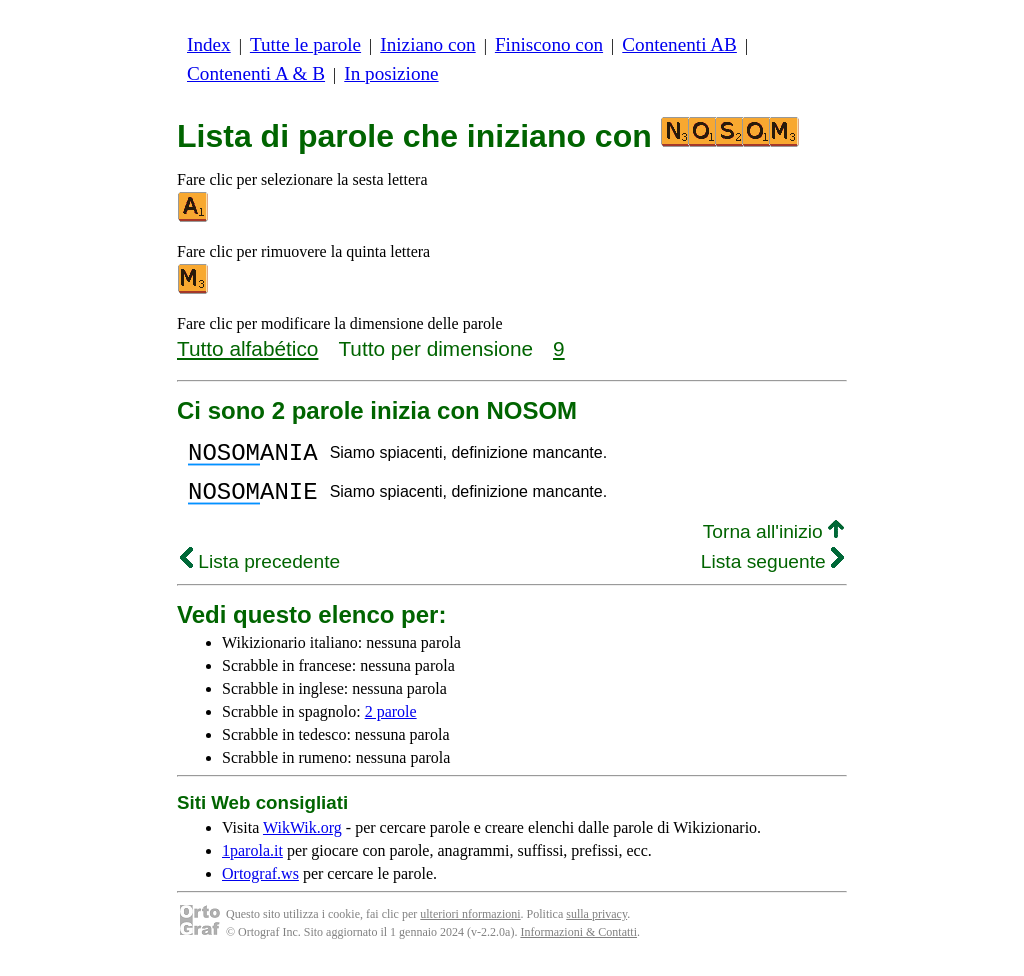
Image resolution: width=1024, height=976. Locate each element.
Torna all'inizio (773, 543)
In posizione (391, 73)
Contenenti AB (679, 44)
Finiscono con (549, 44)
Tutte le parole (305, 44)
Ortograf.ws (260, 885)
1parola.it (252, 862)
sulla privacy (596, 926)
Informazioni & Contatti (578, 944)
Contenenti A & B (256, 73)
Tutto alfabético (247, 348)
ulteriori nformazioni (470, 926)
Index (209, 44)
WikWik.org (302, 839)
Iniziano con (427, 44)
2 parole (391, 723)
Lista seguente (772, 573)
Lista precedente (260, 573)
